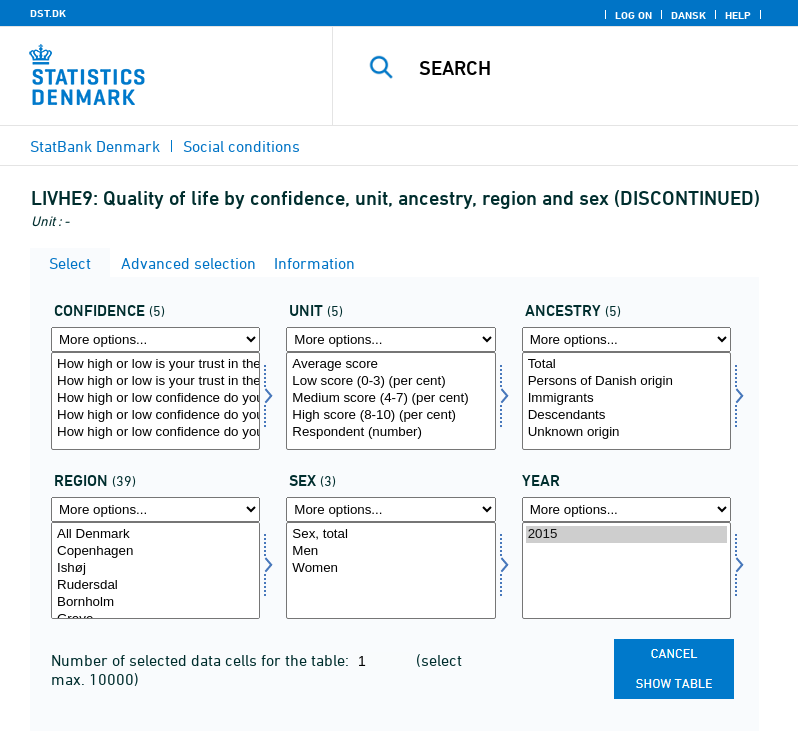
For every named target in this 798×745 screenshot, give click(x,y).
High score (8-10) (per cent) (390, 415)
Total (626, 364)
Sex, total (390, 534)
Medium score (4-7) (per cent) (390, 398)
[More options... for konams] (390, 509)
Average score (390, 364)
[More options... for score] (390, 339)
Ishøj (155, 568)
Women (390, 568)
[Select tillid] (155, 401)
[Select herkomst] (626, 401)
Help (738, 15)
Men (390, 551)
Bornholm (155, 602)
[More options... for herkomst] (626, 339)
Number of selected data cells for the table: (202, 660)
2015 (626, 534)
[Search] (595, 68)
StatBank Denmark (95, 146)
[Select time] (626, 571)
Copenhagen (155, 551)
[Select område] (155, 571)
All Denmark (155, 534)
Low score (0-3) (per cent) (390, 381)
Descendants (626, 415)
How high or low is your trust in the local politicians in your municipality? (155, 381)
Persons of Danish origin (626, 381)
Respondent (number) (390, 432)
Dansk (688, 15)
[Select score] (390, 401)
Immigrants (626, 398)
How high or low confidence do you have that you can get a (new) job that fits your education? (155, 432)
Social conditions (241, 146)
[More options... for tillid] (155, 339)
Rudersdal (155, 585)
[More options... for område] (155, 509)
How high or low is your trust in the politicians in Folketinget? (155, 364)
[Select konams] (390, 571)
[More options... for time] (626, 509)
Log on (633, 15)
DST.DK (48, 13)
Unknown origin (626, 432)
